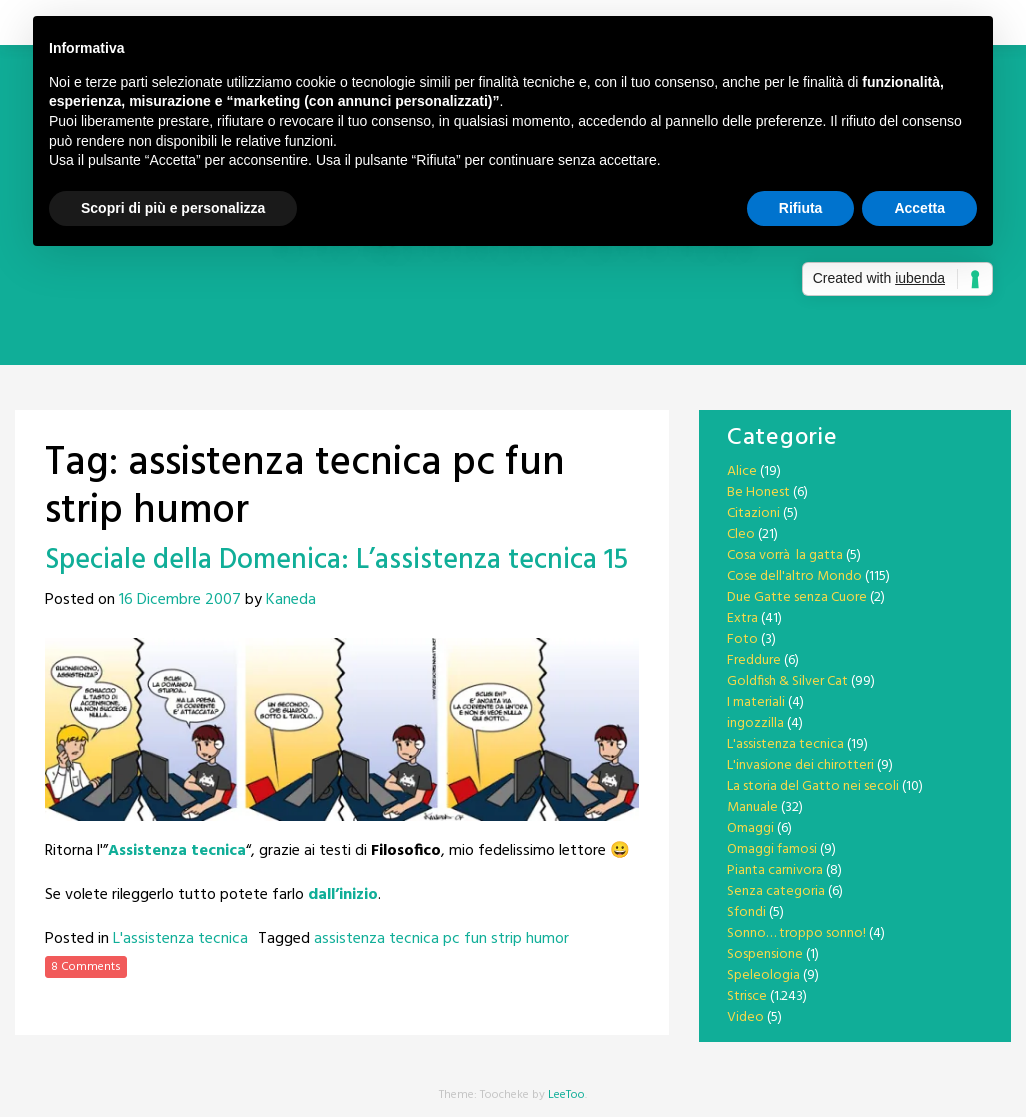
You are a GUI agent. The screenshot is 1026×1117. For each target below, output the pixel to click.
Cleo (741, 534)
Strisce (747, 996)
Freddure (754, 660)
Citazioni (753, 513)
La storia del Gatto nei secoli (813, 786)
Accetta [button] (919, 208)
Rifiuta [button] (801, 208)
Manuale (752, 807)
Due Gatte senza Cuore (797, 597)
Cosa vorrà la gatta (785, 555)
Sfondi (746, 912)
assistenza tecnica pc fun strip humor (441, 939)
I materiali (756, 702)
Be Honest (758, 492)
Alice (742, 471)
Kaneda (291, 600)
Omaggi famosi (772, 849)
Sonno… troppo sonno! (796, 933)
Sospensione (765, 954)
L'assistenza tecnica (180, 939)
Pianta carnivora (775, 870)
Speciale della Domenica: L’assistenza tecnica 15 (336, 560)
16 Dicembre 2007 (180, 600)
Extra (742, 618)
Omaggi (750, 828)
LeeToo (566, 1095)
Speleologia (763, 975)
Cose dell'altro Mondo (794, 576)
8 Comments (86, 967)
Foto (742, 639)
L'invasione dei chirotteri (800, 765)
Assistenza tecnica (177, 851)
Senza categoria (776, 891)
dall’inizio (343, 895)
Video (745, 1017)
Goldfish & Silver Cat (787, 681)
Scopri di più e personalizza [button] (173, 208)
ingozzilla (755, 723)
